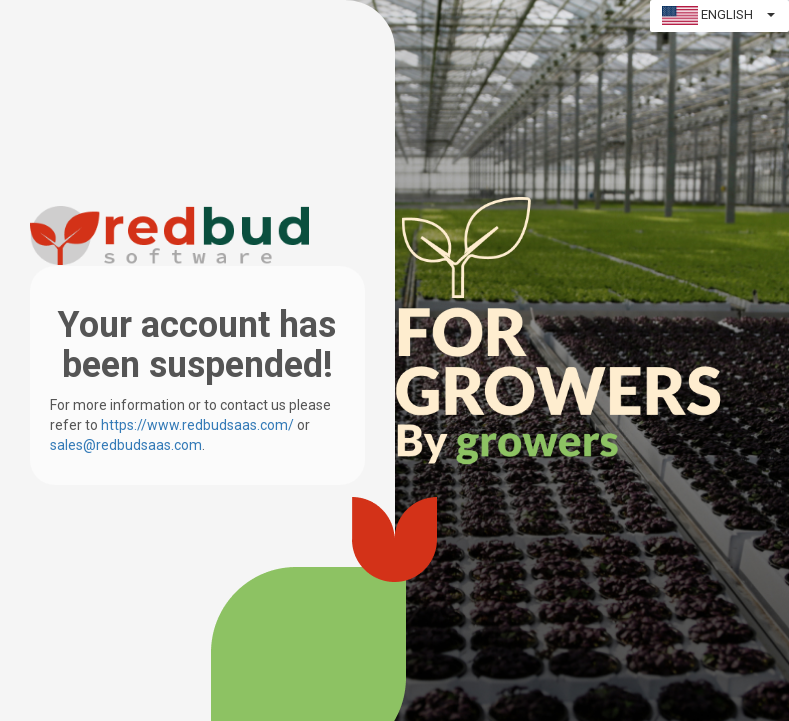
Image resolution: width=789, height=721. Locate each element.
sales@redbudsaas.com (126, 445)
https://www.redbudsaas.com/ (197, 425)
